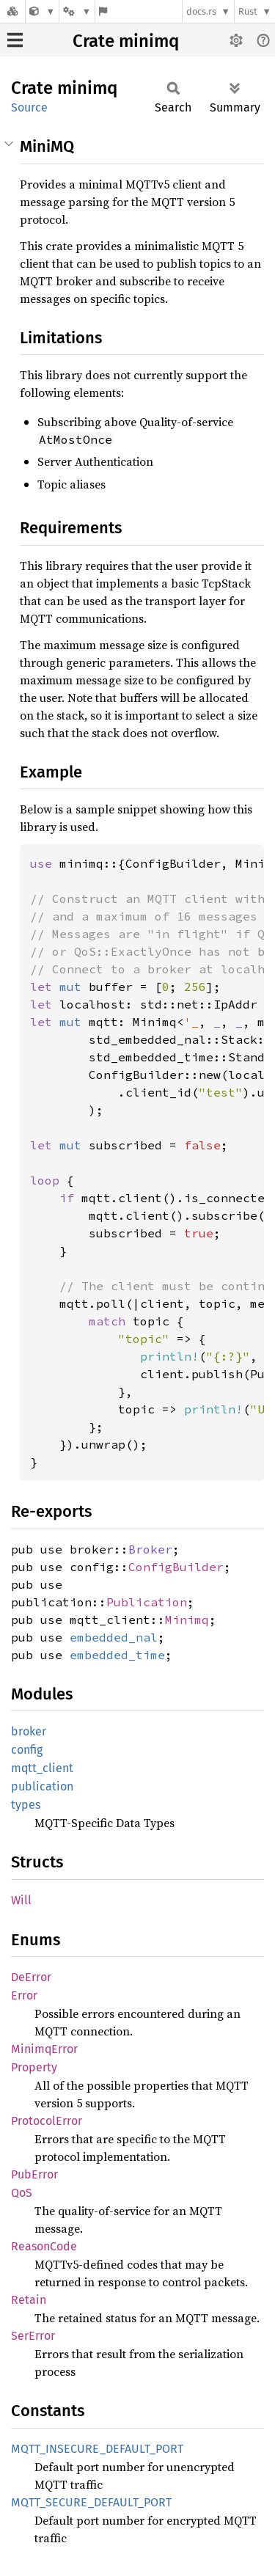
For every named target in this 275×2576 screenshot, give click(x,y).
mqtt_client (42, 1768)
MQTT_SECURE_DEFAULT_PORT (91, 2502)
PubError (34, 2174)
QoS (21, 2193)
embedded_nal (114, 1637)
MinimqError (44, 2049)
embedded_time (117, 1654)
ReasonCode (44, 2246)
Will (21, 1900)
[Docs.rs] (12, 11)
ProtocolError (46, 2121)
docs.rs (201, 11)
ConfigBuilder (176, 1566)
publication (42, 1786)
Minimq (187, 1619)
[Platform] (77, 11)
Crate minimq (126, 41)
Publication (146, 1602)
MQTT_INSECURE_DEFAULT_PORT (97, 2449)
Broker (150, 1549)
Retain (28, 2300)
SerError (33, 2336)
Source (29, 107)
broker (28, 1731)
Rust (247, 11)
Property (34, 2067)
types (25, 1805)
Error (24, 1995)
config (27, 1750)
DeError (31, 1977)
